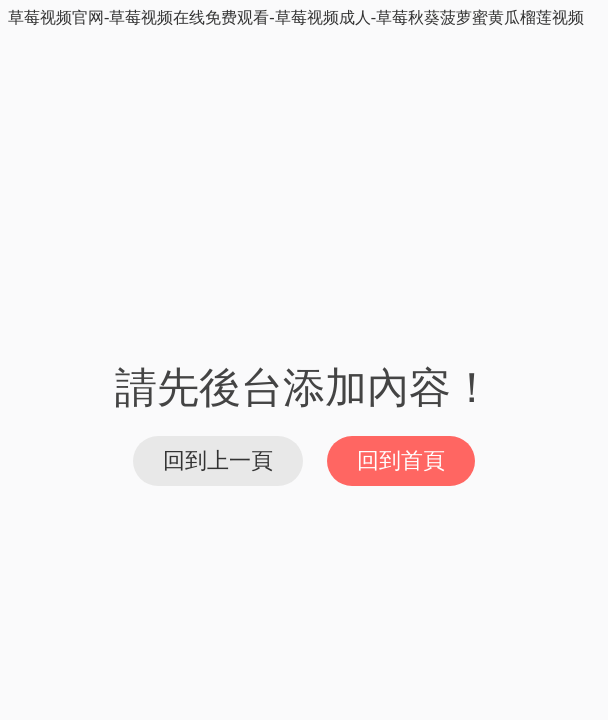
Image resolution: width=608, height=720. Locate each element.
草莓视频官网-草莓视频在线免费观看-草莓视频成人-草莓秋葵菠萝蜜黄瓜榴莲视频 (296, 17)
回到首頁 (401, 460)
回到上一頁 (218, 460)
